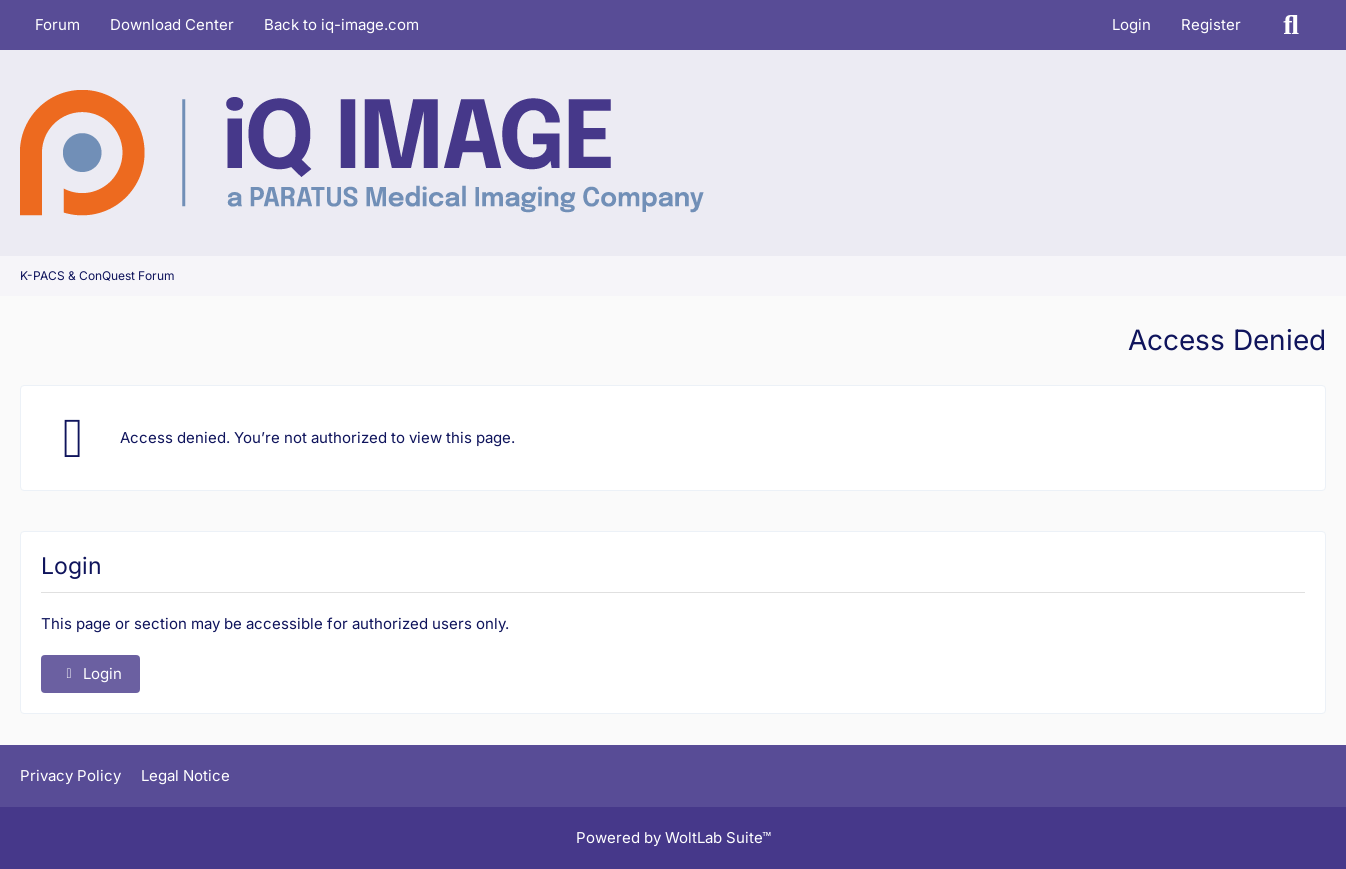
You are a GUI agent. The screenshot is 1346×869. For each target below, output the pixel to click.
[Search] (1291, 25)
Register (1211, 24)
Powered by (673, 837)
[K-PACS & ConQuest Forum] (362, 153)
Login (1131, 24)
